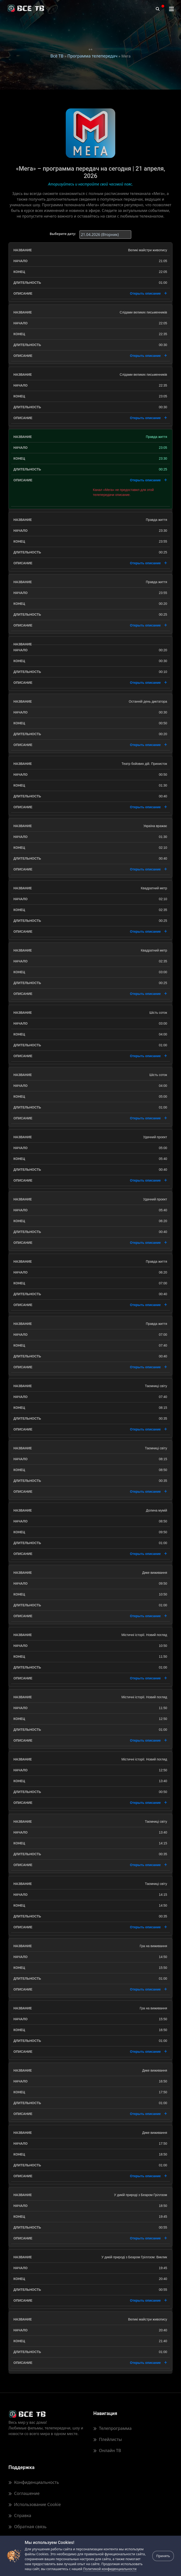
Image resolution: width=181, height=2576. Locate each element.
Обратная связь (27, 2526)
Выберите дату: (63, 233)
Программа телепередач (92, 56)
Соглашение (24, 2493)
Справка (19, 2515)
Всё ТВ (56, 56)
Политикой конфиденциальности (109, 2569)
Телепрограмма (112, 2428)
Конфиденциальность (33, 2482)
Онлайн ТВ (107, 2450)
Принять (163, 2556)
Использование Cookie (34, 2504)
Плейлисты (107, 2439)
